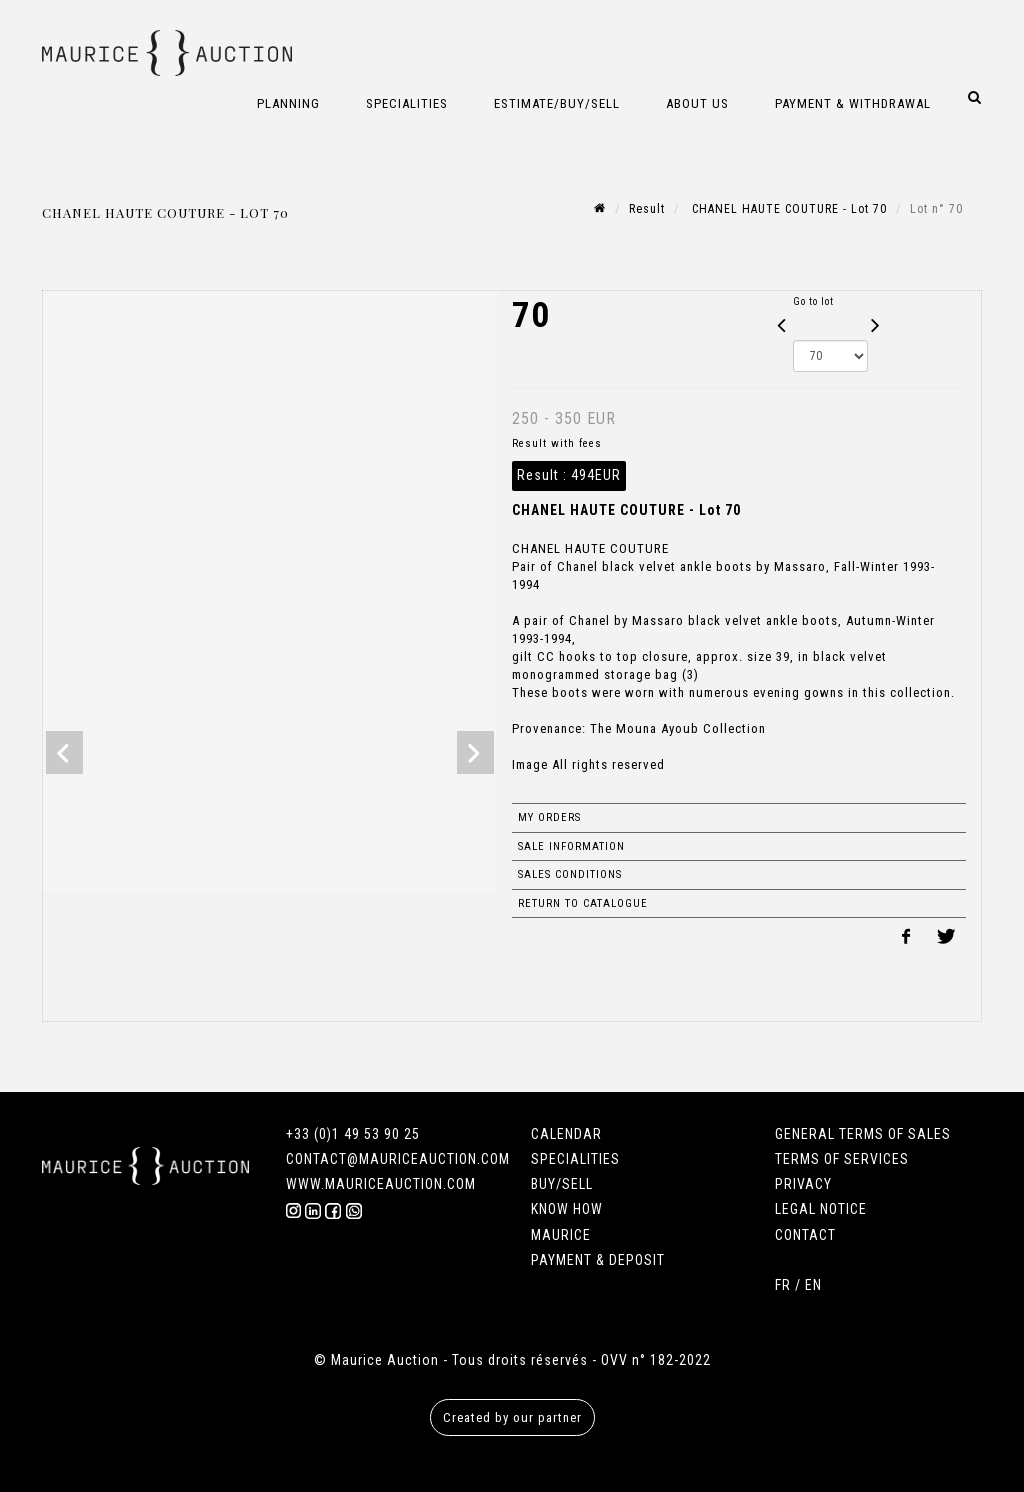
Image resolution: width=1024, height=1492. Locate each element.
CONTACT (805, 1235)
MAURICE (561, 1235)
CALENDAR (566, 1134)
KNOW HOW (567, 1209)
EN (813, 1285)
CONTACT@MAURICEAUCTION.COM (398, 1159)
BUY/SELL (562, 1184)
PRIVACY (803, 1184)
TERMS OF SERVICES (842, 1159)
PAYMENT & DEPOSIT (598, 1260)
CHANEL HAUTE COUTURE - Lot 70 (787, 209)
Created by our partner (512, 1417)
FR (783, 1285)
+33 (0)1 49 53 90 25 (353, 1134)
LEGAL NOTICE (821, 1209)
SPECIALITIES (575, 1159)
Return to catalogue (583, 903)
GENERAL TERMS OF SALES (863, 1134)
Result (647, 209)
